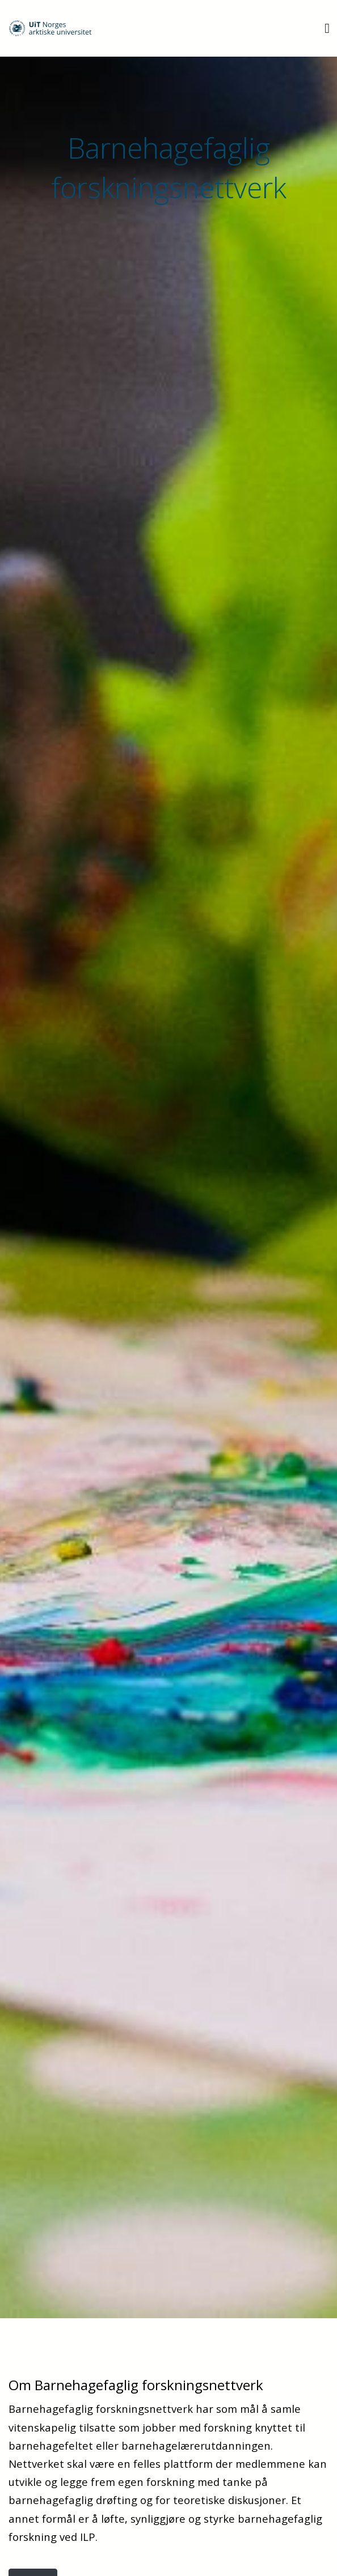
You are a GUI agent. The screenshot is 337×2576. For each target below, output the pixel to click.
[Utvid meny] (327, 28)
